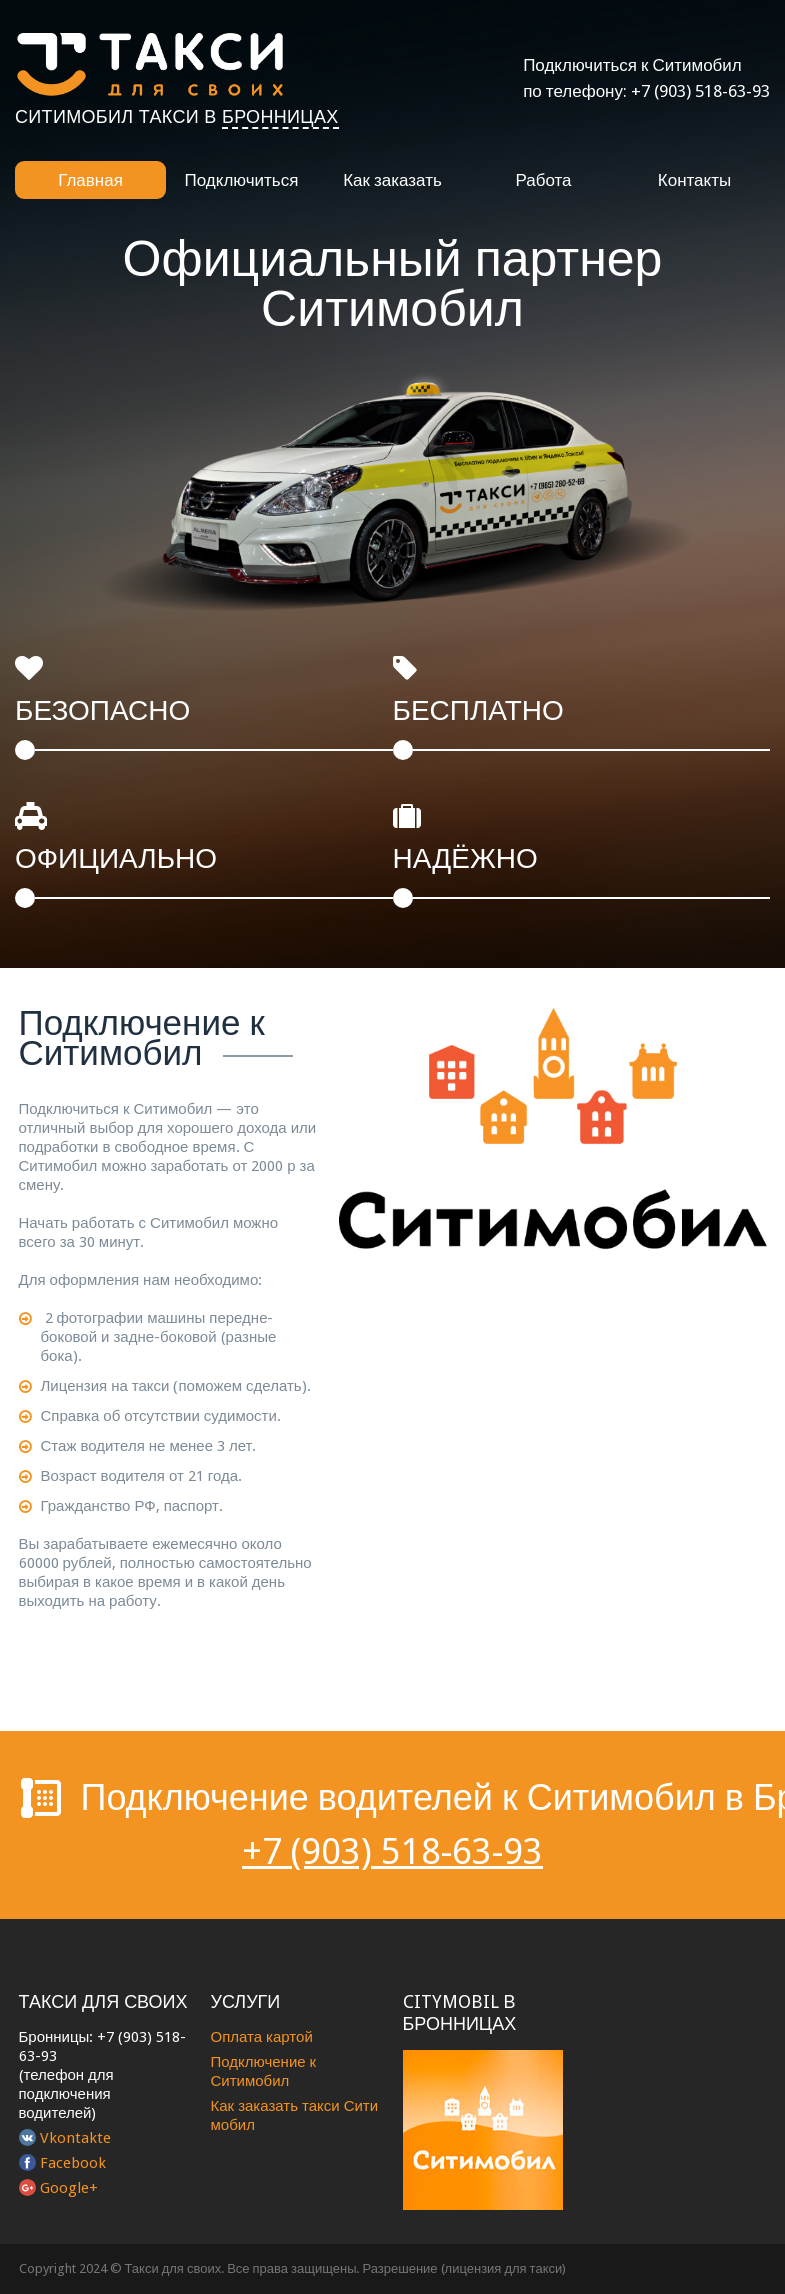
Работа (543, 180)
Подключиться (242, 180)
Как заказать (392, 180)
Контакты (694, 180)
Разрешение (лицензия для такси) (465, 2268)
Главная (90, 180)
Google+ (69, 2188)
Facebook (73, 2163)
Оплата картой (262, 2037)
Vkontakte (75, 2138)
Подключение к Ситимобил (264, 2071)
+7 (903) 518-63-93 (700, 91)
